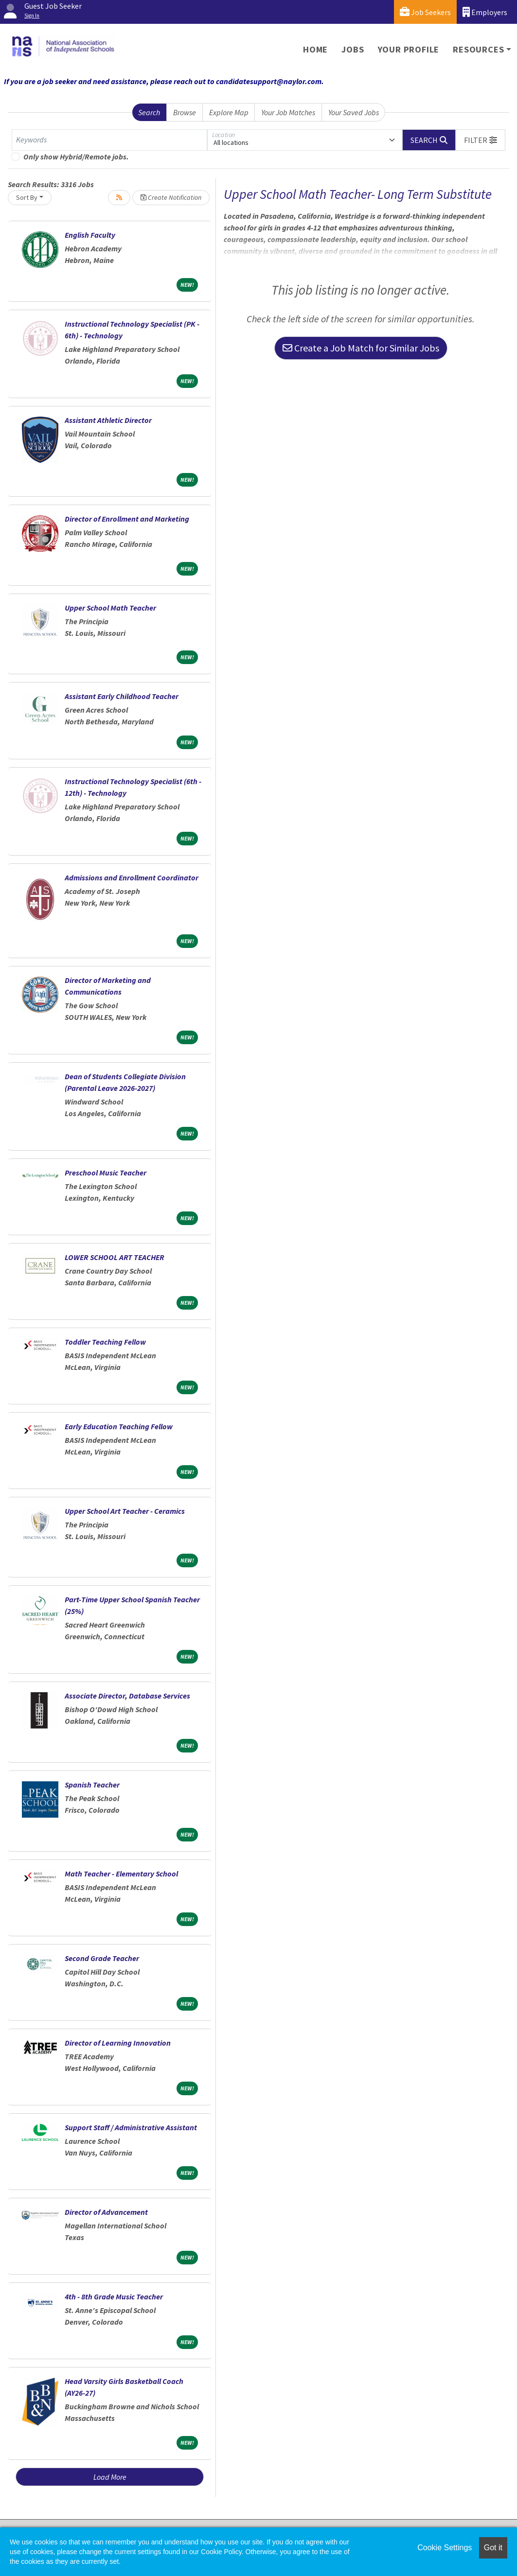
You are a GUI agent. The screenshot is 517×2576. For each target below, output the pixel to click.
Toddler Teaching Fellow (105, 1342)
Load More (109, 2477)
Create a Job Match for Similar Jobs (361, 348)
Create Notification (171, 197)
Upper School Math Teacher (110, 608)
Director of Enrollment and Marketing (127, 519)
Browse (184, 112)
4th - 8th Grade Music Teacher (114, 2296)
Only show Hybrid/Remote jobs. (76, 156)
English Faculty (90, 235)
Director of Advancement (106, 2212)
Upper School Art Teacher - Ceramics (125, 1511)
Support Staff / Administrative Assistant (131, 2127)
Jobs (352, 49)
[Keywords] (109, 140)
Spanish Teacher (92, 1784)
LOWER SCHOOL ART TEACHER (114, 1257)
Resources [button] (478, 49)
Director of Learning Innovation (118, 2043)
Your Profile (409, 49)
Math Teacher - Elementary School (121, 1873)
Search (149, 112)
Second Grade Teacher (102, 1958)
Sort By (26, 197)
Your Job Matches (288, 112)
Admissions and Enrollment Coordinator (131, 877)
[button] (480, 140)
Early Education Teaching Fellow (119, 1426)
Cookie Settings (444, 2547)
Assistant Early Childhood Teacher (121, 696)
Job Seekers (425, 12)
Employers (485, 12)
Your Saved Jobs (353, 112)
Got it (493, 2547)
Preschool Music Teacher (105, 1172)
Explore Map (229, 112)
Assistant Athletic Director (108, 420)
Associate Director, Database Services (127, 1695)
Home (315, 49)
